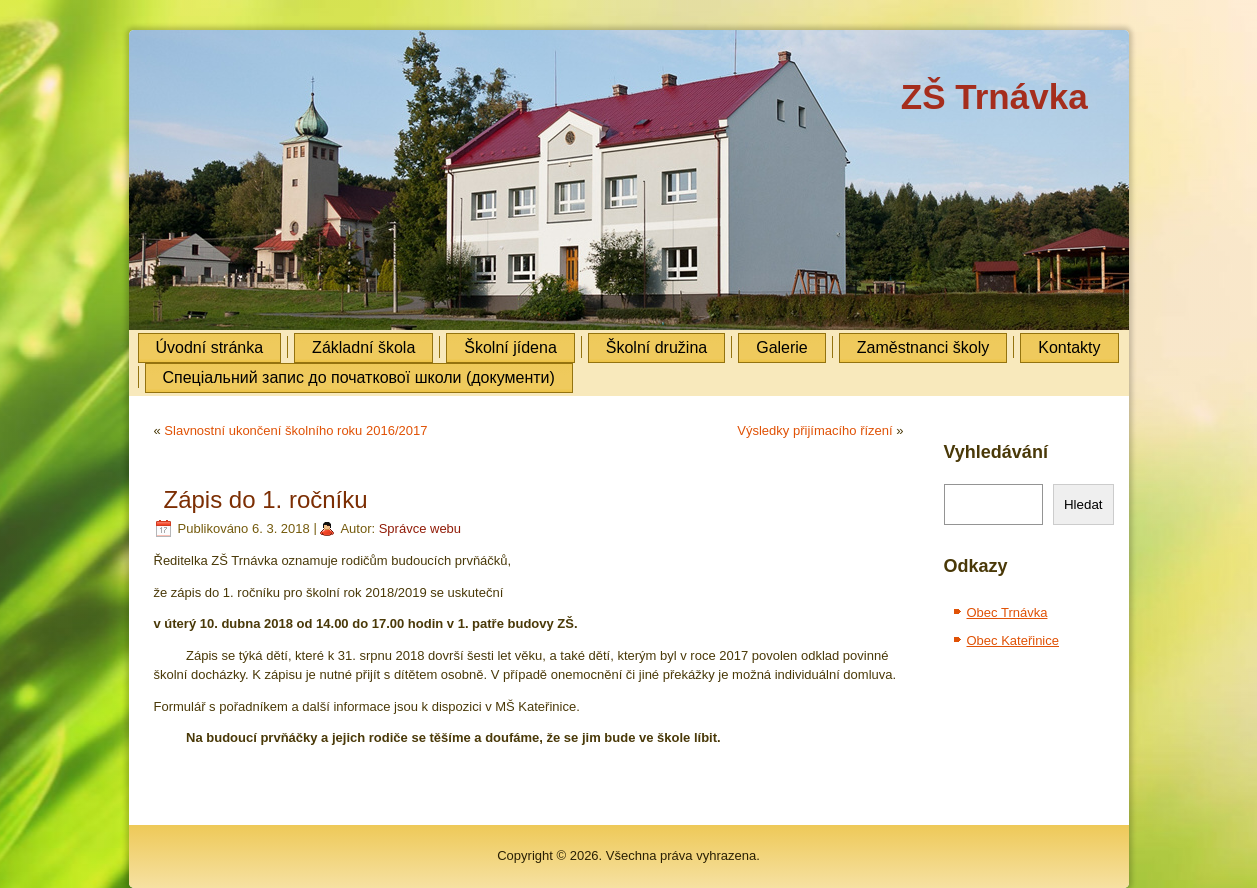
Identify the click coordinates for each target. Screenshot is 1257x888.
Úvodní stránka (210, 347)
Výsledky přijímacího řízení (814, 430)
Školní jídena (510, 347)
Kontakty (1069, 347)
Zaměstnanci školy (923, 347)
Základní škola (363, 347)
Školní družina (656, 347)
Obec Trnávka (1007, 612)
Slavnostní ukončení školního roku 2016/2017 (295, 430)
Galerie (782, 347)
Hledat (1083, 504)
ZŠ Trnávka (994, 96)
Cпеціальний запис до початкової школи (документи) (359, 377)
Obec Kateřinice (1013, 640)
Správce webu (420, 528)
